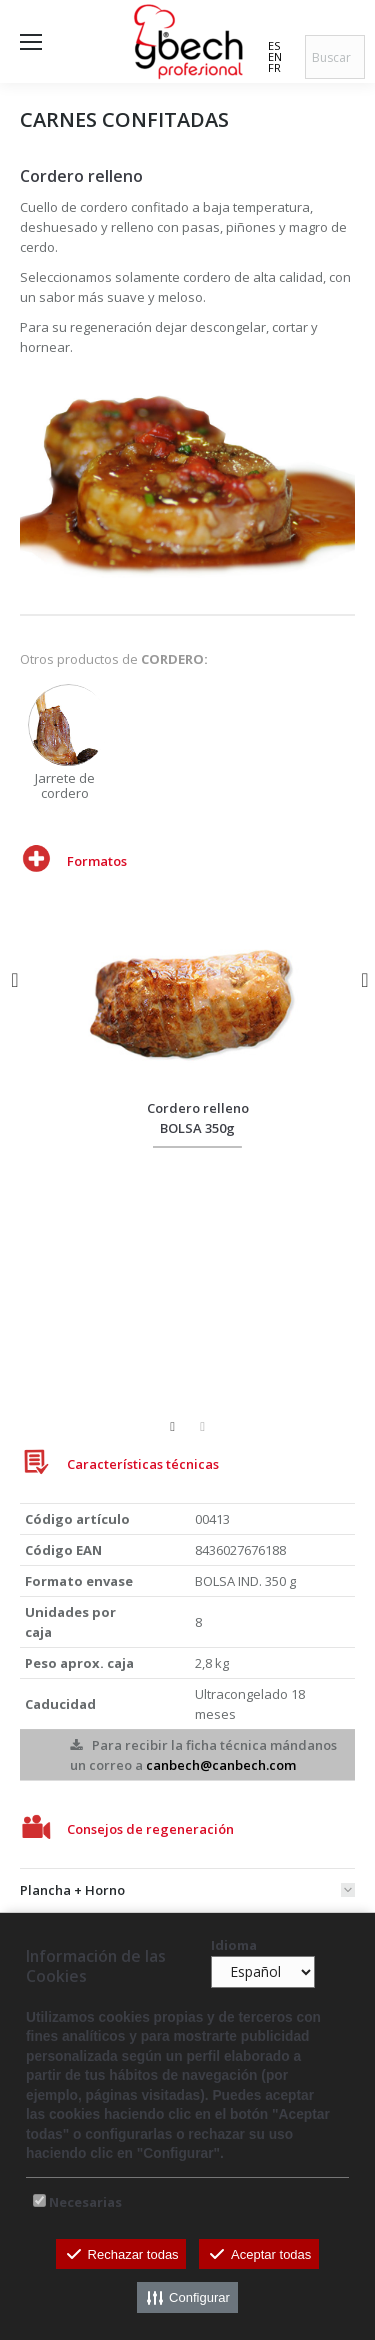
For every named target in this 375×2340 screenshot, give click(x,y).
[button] (15, 980)
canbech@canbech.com (221, 1765)
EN (275, 56)
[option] (76, 742)
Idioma (234, 1945)
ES (274, 45)
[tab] (187, 1885)
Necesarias (85, 2202)
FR (274, 67)
